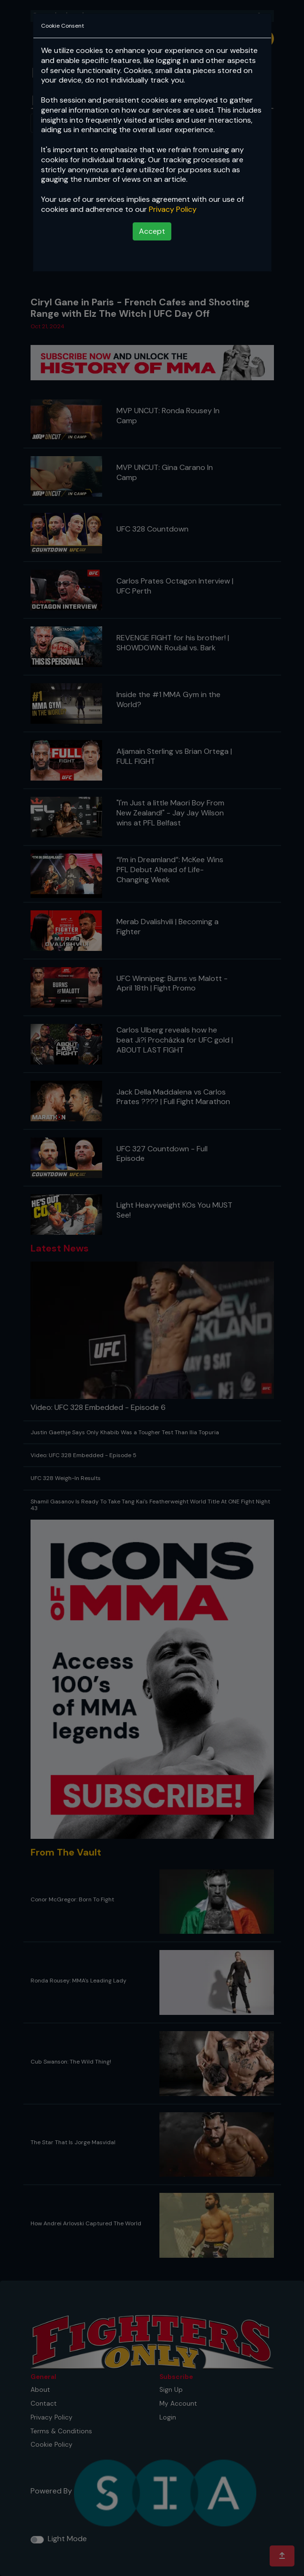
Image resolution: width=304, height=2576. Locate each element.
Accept (152, 231)
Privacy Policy (173, 209)
